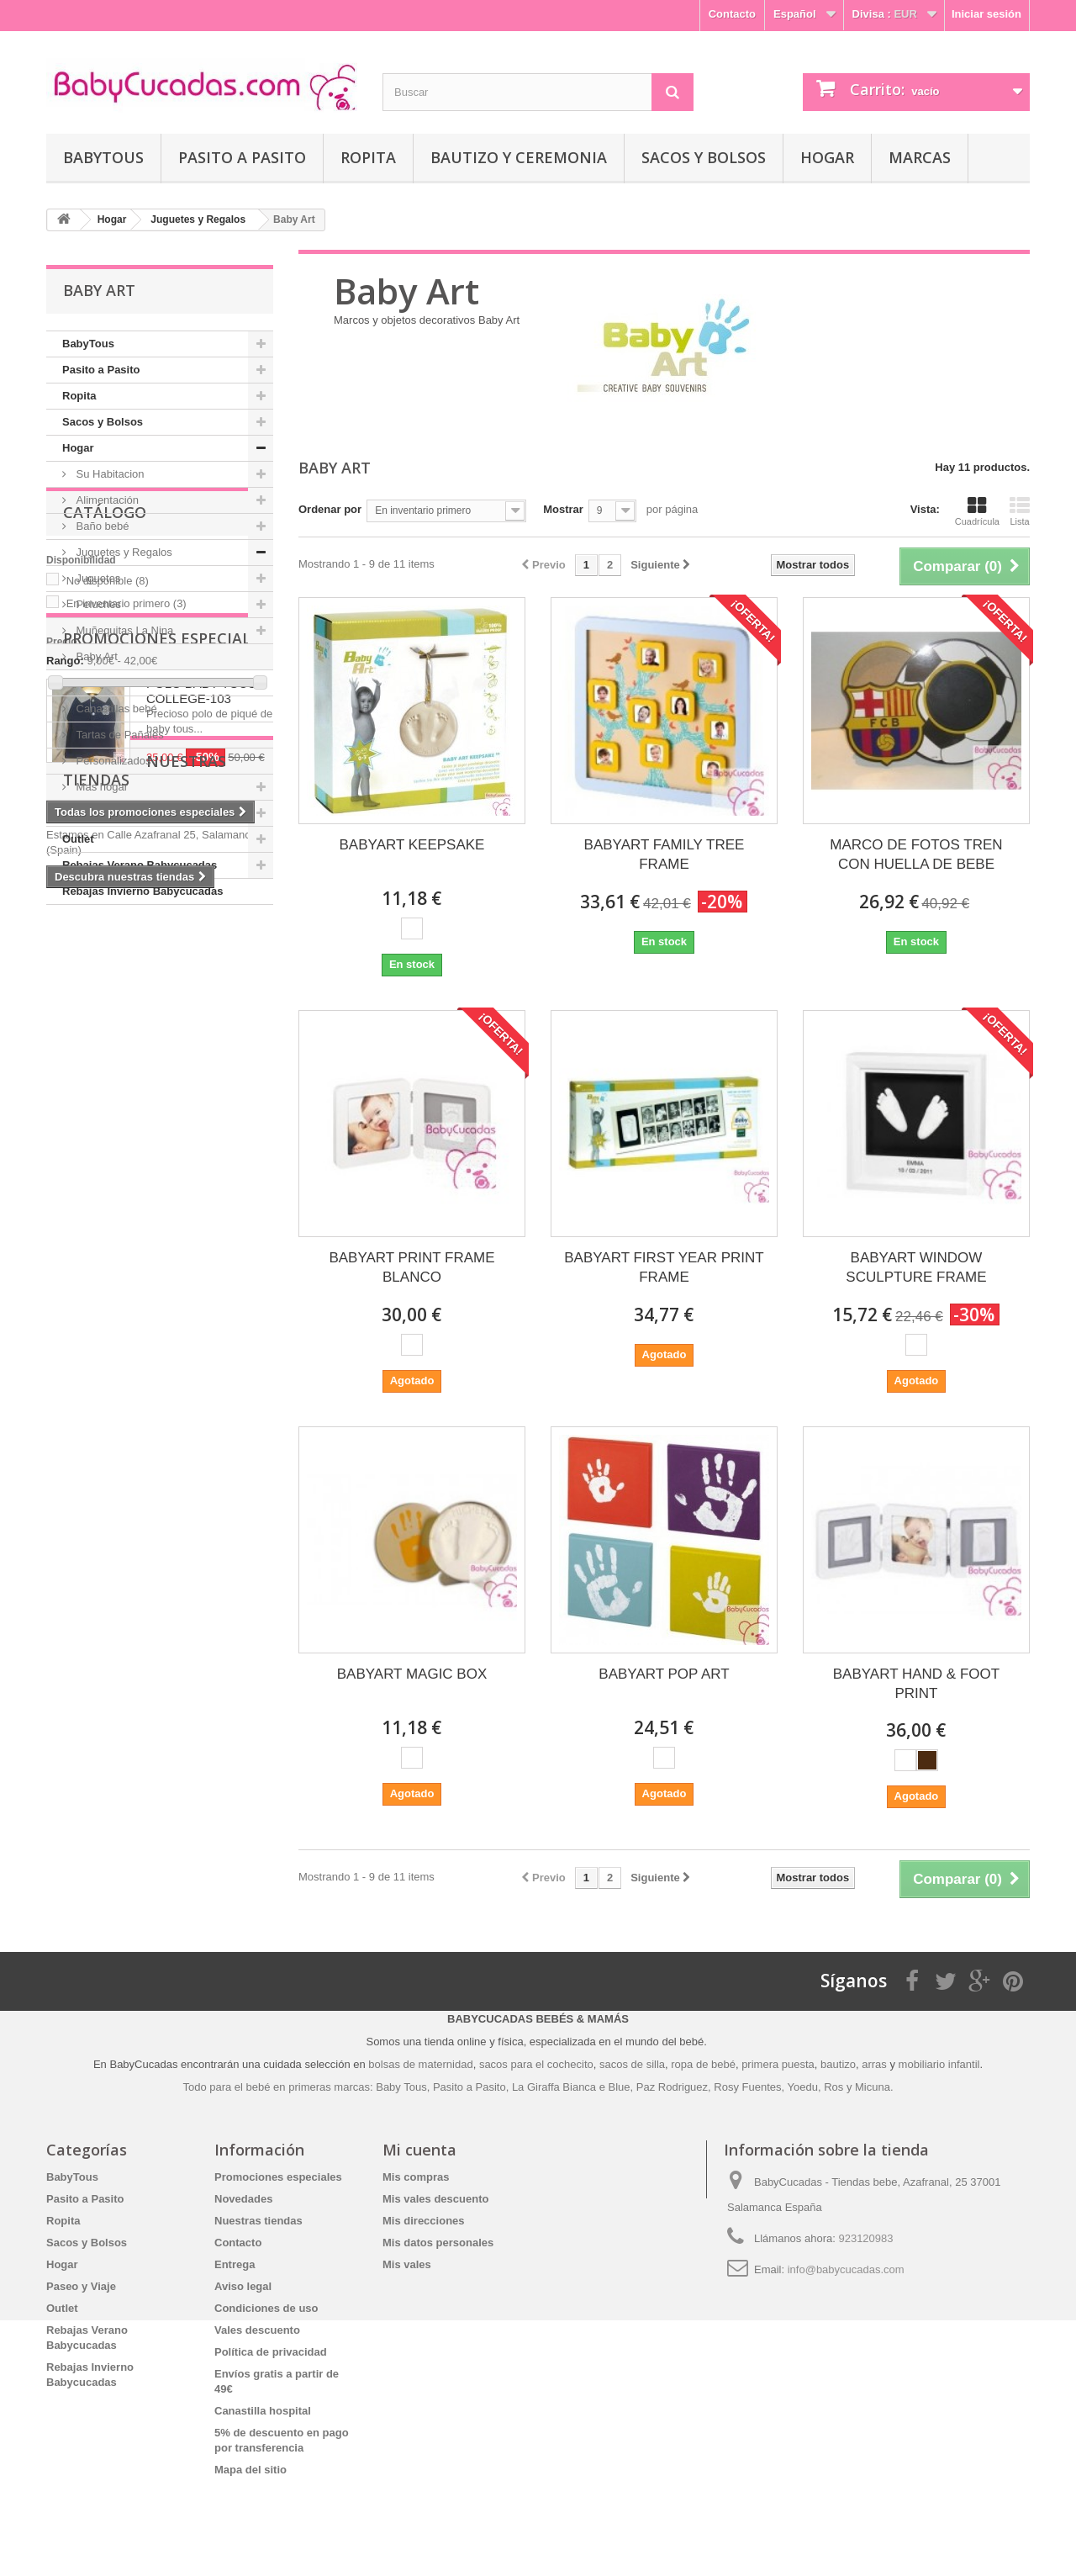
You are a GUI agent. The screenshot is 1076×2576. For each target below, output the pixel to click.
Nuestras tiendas (138, 1425)
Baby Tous (401, 2087)
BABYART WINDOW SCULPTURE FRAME (916, 1267)
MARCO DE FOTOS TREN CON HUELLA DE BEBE (916, 854)
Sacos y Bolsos (703, 157)
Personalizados (112, 760)
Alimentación (106, 500)
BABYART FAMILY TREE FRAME (664, 854)
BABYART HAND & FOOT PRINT (916, 1683)
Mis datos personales (437, 2242)
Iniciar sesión (986, 14)
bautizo (838, 2064)
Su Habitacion (109, 474)
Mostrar (563, 509)
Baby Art (95, 656)
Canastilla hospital (262, 2410)
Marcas (920, 157)
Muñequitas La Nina (123, 630)
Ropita (368, 157)
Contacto (732, 14)
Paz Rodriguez (672, 2087)
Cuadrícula (977, 511)
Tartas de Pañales (118, 734)
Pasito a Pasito (242, 157)
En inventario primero (126, 1046)
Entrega (234, 2264)
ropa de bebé (703, 2064)
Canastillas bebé (115, 708)
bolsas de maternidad (420, 2064)
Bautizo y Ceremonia (518, 157)
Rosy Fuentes (747, 2087)
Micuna (872, 2087)
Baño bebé (101, 526)
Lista (1020, 511)
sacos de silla (632, 2064)
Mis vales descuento (435, 2199)
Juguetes (96, 578)
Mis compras (415, 2177)
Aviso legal (243, 2286)
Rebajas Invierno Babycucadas (142, 891)
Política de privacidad (270, 2352)
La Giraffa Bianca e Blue (571, 2087)
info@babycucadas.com (846, 2269)
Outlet (78, 839)
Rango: (65, 1104)
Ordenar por (329, 509)
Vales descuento (257, 2330)
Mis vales (406, 2264)
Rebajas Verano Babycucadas (139, 865)
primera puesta (778, 2064)
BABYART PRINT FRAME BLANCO (411, 1267)
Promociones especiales (165, 1190)
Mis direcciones (423, 2220)
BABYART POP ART (664, 1674)
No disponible (107, 1024)
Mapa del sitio (250, 2469)
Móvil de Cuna (109, 682)
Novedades (243, 2199)
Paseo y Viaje (97, 813)
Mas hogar (100, 786)
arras (875, 2064)
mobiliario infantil (939, 2064)
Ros (833, 2087)
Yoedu (803, 2087)
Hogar (827, 157)
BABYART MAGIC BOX (412, 1674)
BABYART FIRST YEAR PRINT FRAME (663, 1267)
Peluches (97, 604)
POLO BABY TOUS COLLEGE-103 (201, 1242)
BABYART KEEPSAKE (412, 845)
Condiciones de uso (266, 2308)
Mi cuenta (419, 2150)
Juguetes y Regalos (122, 552)
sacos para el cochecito (536, 2064)
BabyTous (103, 157)
